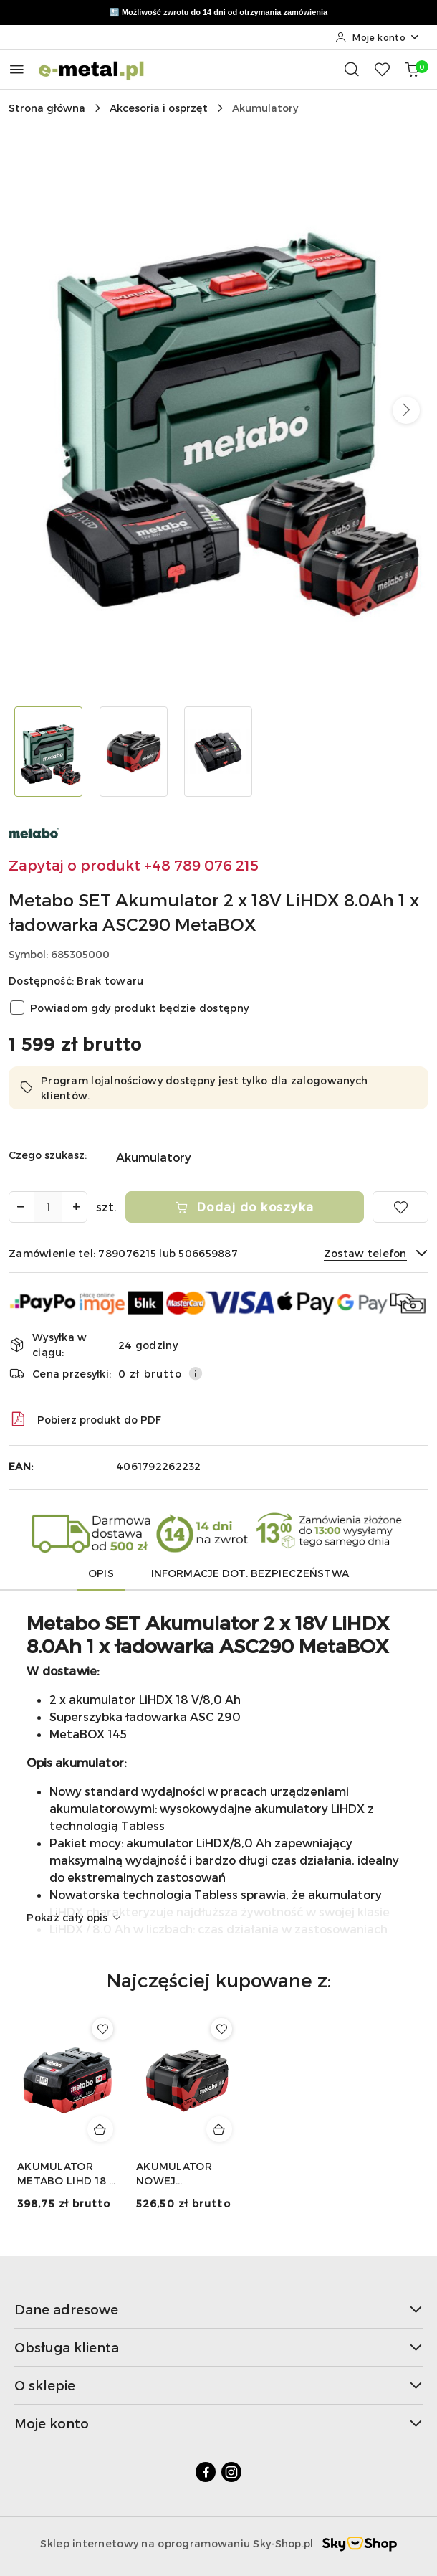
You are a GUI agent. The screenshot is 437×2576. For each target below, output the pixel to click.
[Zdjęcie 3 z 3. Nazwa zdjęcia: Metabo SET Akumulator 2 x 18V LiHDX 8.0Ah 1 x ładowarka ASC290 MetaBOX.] (219, 751)
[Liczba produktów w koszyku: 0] (412, 68)
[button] (406, 410)
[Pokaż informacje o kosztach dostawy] (195, 1373)
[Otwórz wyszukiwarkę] (352, 68)
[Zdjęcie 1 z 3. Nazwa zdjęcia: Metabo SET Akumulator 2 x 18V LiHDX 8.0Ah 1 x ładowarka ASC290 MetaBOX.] (48, 751)
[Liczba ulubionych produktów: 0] (382, 68)
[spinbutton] (48, 1207)
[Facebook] (206, 2472)
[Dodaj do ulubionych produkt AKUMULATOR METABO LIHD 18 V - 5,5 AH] (102, 2029)
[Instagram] (231, 2472)
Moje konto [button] (218, 2422)
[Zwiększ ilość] (76, 1207)
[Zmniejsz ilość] (20, 1207)
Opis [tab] (101, 1573)
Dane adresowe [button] (218, 2308)
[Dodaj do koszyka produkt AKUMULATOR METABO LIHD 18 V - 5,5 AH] (100, 2129)
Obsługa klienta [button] (218, 2346)
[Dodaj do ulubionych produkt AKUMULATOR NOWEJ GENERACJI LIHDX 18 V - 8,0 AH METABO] (221, 2029)
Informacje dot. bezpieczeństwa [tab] (250, 1573)
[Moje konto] (377, 37)
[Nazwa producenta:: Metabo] (34, 831)
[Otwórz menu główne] (17, 69)
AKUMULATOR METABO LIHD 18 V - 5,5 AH (66, 2174)
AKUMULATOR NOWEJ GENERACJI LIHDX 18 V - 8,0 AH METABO (183, 2174)
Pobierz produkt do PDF (85, 1419)
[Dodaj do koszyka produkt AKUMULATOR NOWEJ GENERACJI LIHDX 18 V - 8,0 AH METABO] (219, 2129)
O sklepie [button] (218, 2384)
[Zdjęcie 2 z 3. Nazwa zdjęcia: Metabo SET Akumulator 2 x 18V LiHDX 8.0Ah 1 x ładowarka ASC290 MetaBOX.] (133, 751)
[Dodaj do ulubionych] (400, 1207)
